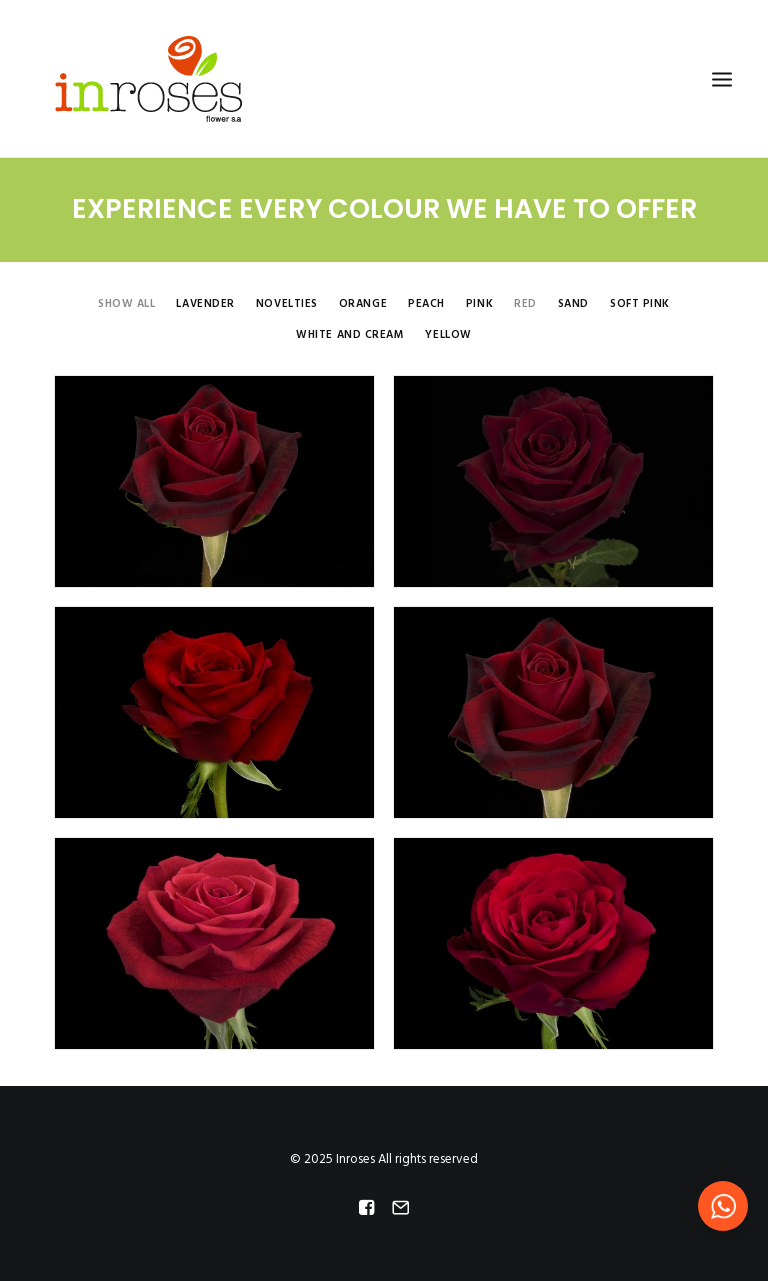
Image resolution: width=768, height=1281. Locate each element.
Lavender (205, 305)
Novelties (287, 305)
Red (525, 305)
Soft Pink (640, 305)
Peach (426, 305)
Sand (573, 305)
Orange (363, 305)
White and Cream (350, 336)
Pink (479, 305)
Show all (126, 305)
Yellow (448, 336)
